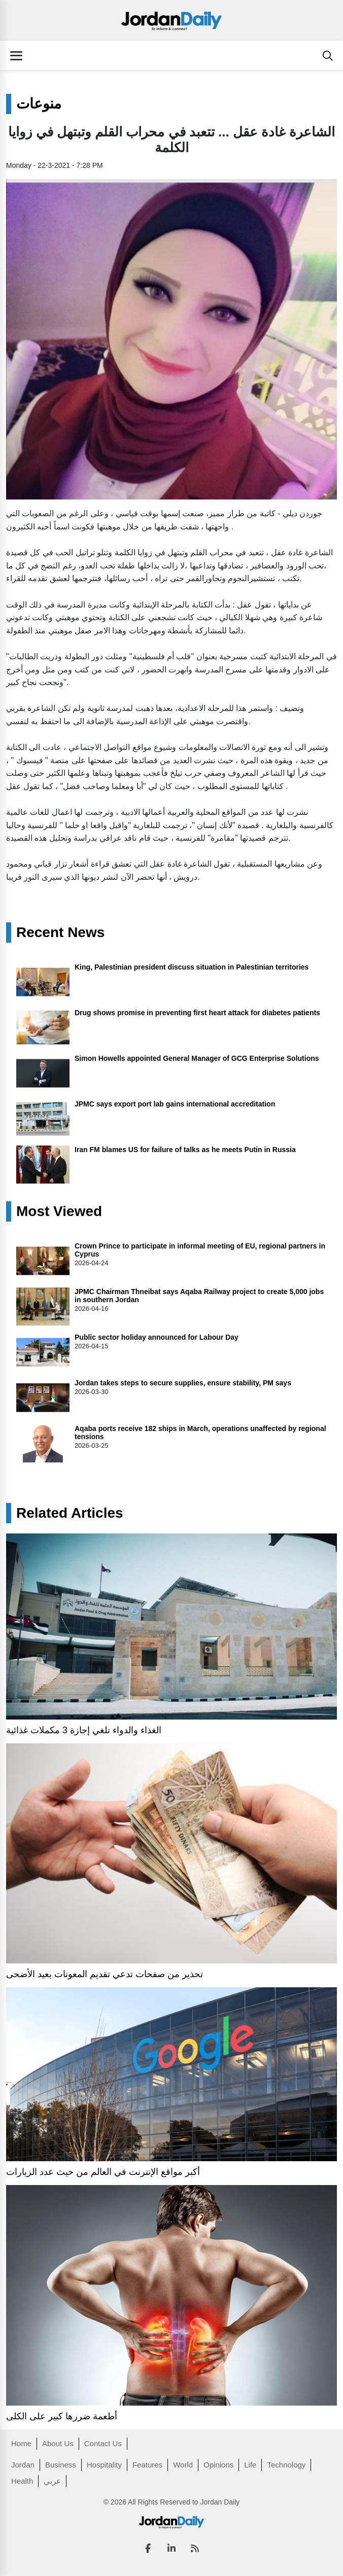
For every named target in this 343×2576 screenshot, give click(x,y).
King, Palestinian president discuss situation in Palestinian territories (191, 967)
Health (22, 2481)
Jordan (23, 2464)
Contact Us (103, 2443)
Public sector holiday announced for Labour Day (156, 1337)
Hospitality (104, 2464)
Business (60, 2464)
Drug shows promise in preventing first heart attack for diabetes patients (197, 1013)
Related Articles (69, 1513)
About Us (58, 2443)
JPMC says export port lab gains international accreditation (175, 1104)
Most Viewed (59, 1211)
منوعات (38, 104)
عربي (52, 2481)
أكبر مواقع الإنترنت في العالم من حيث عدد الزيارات (103, 2172)
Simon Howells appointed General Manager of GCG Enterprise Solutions (197, 1058)
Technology (286, 2464)
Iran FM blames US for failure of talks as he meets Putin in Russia (185, 1150)
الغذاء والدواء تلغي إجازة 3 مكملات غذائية (83, 1730)
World (183, 2464)
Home (21, 2443)
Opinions (218, 2464)
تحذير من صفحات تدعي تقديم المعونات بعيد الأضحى (104, 1974)
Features (147, 2464)
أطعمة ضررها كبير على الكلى (61, 2416)
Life (250, 2464)
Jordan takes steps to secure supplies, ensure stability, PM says (183, 1383)
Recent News (60, 932)
